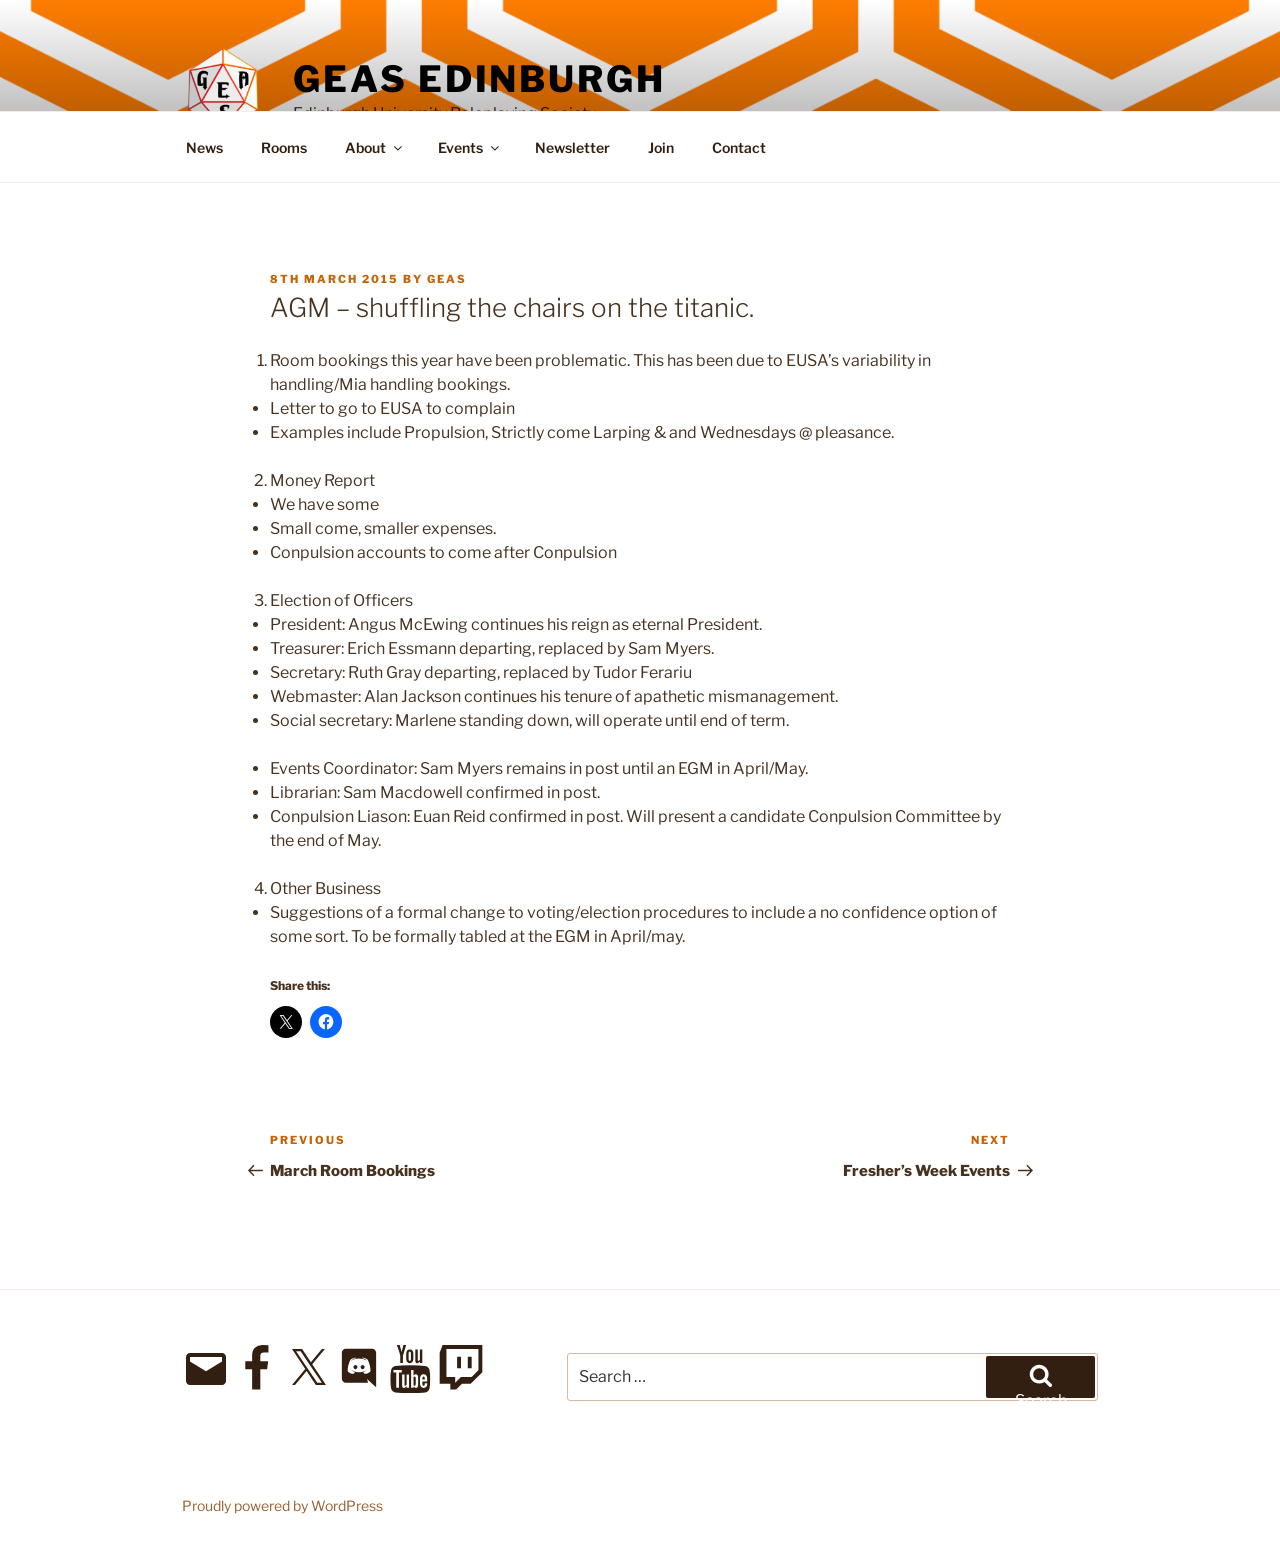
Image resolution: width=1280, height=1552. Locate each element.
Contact (739, 147)
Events (470, 147)
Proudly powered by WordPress (282, 1505)
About (375, 147)
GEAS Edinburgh (479, 79)
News (204, 147)
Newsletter (572, 147)
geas (447, 279)
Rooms (284, 147)
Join (661, 147)
